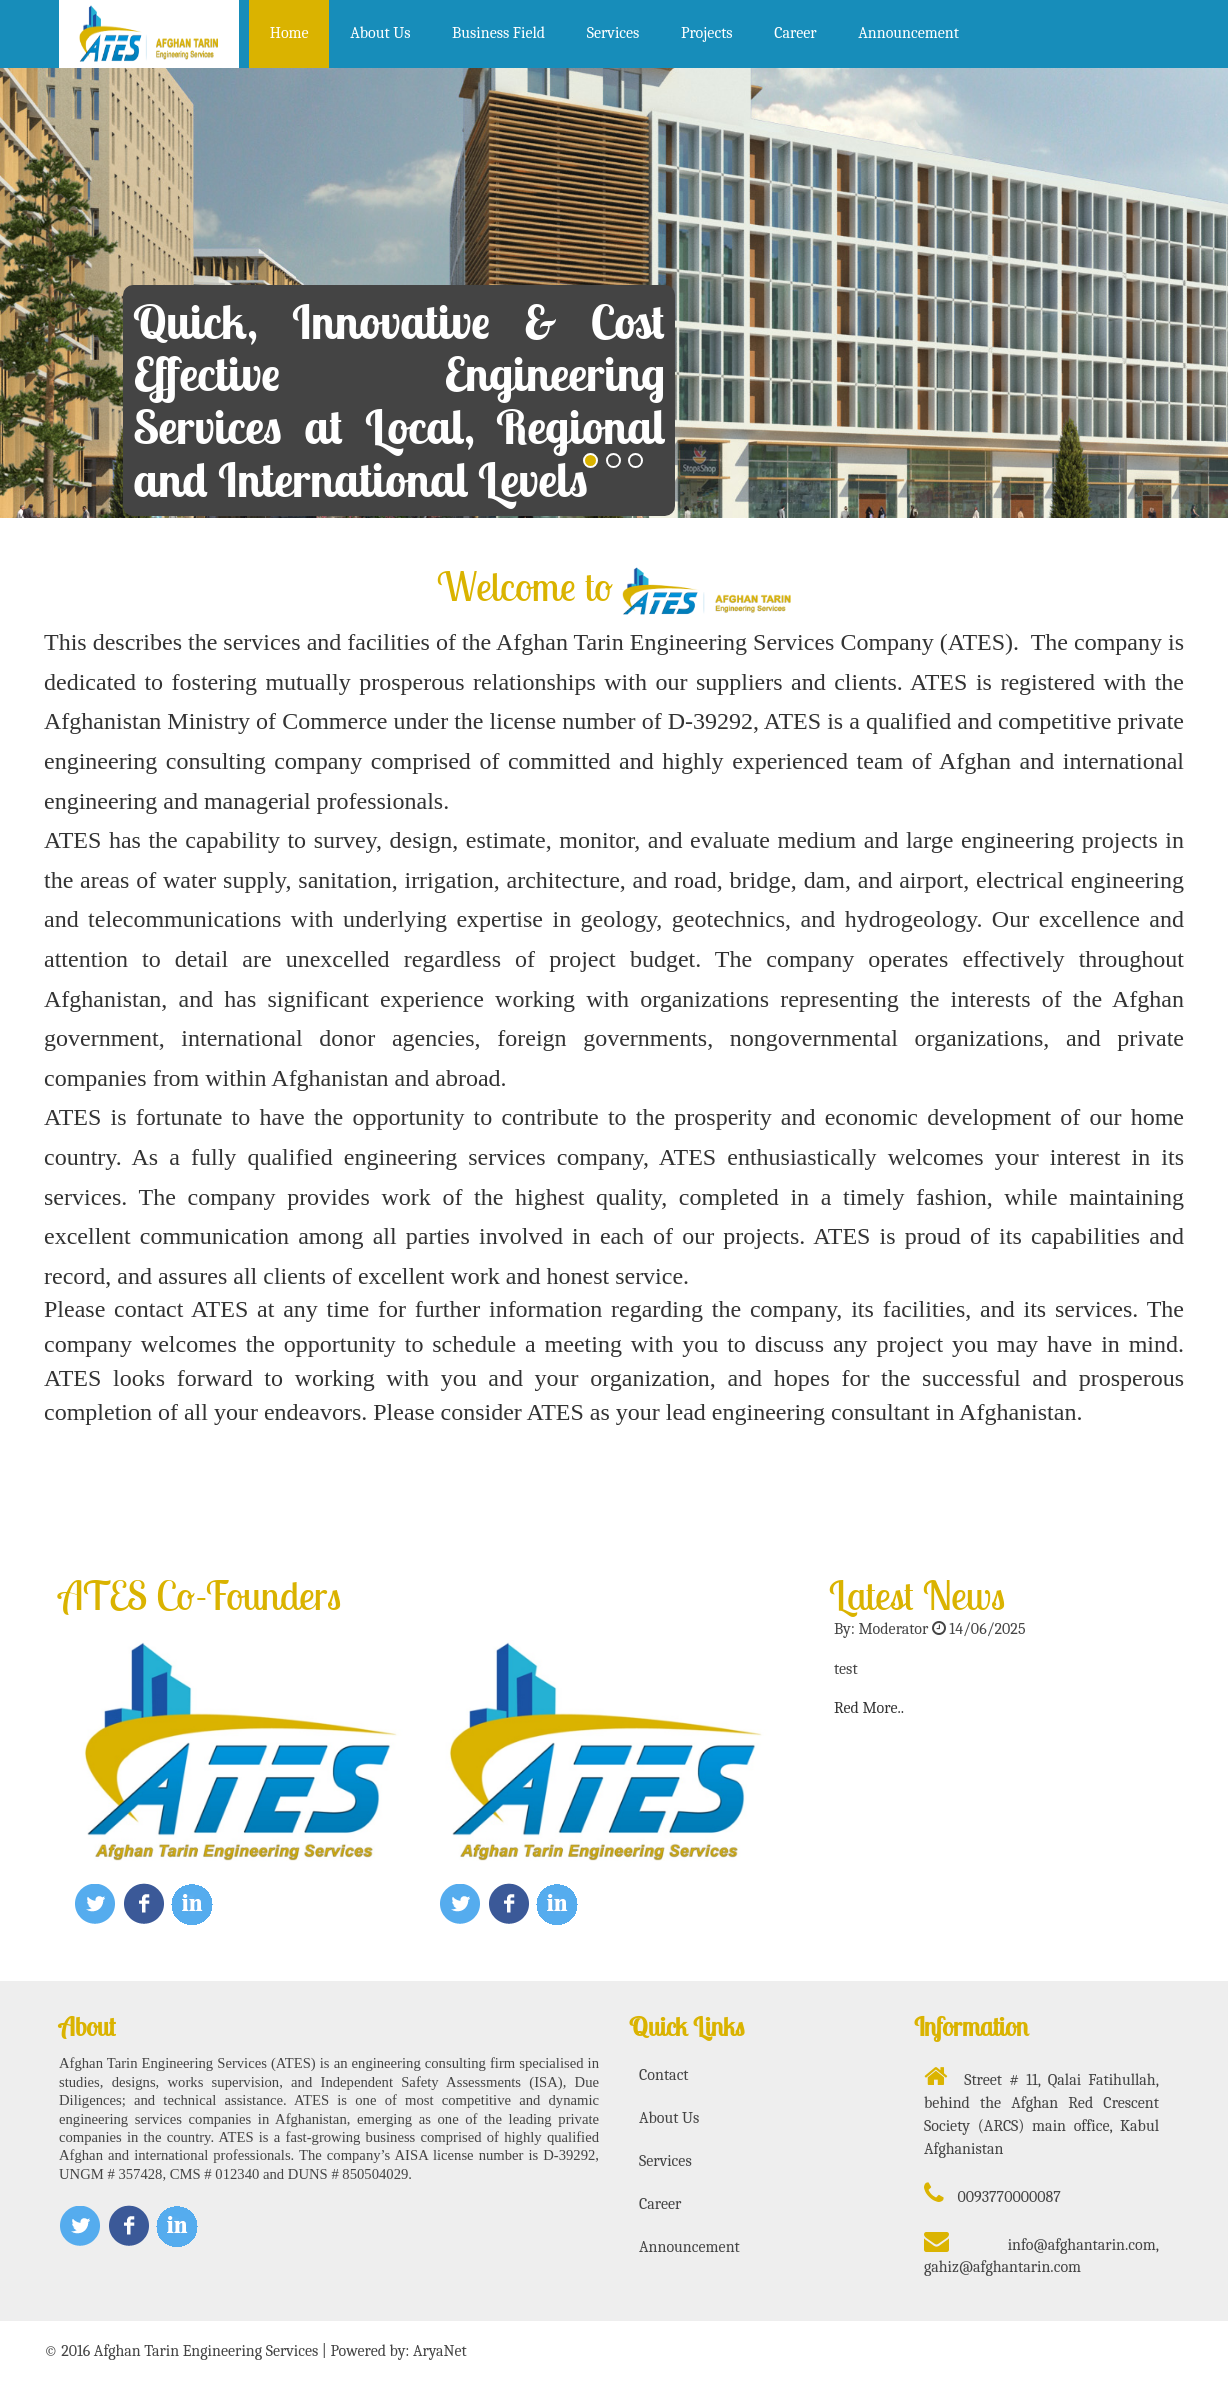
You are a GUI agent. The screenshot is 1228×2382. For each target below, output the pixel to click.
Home (289, 33)
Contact (664, 2075)
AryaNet (440, 2351)
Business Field (498, 33)
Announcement (908, 33)
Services (613, 33)
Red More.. (869, 1708)
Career (795, 33)
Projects (707, 33)
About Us (380, 33)
